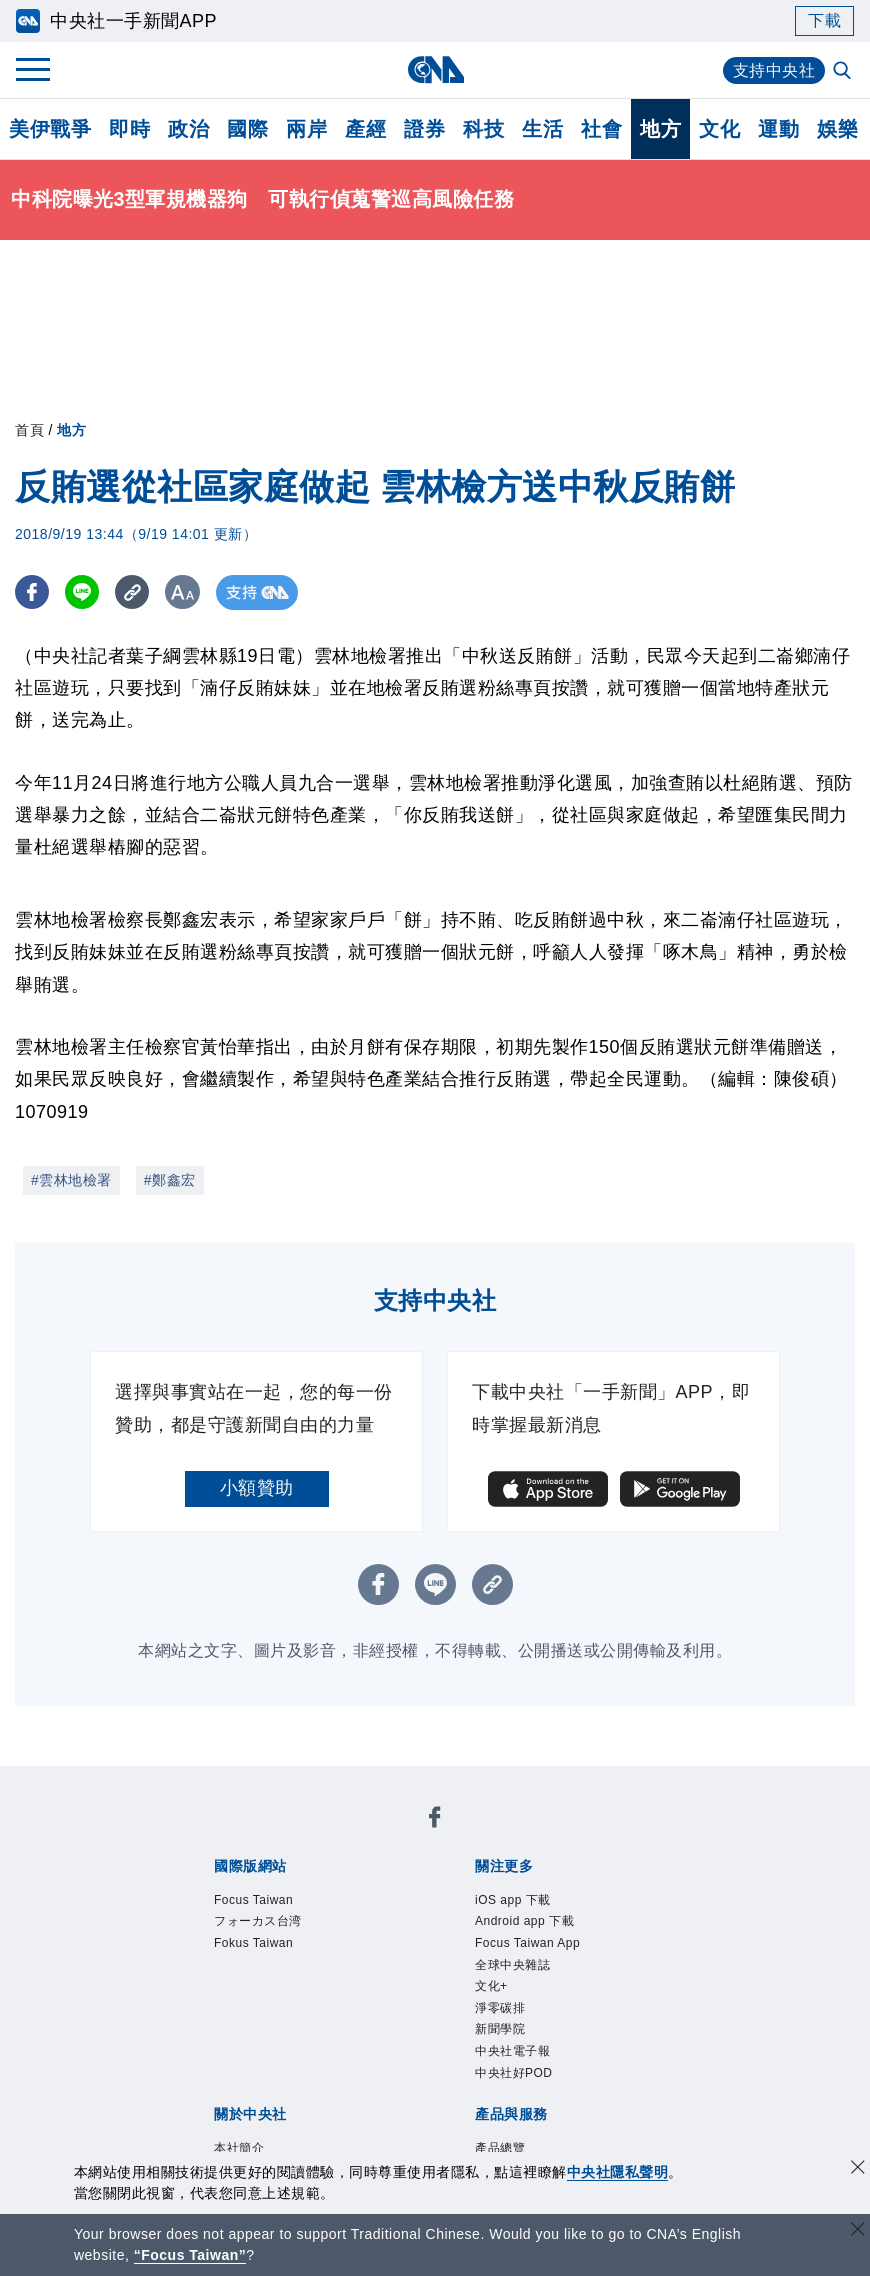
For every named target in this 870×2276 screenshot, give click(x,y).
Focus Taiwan (253, 1900)
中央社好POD (514, 2073)
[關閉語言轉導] (858, 2231)
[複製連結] (134, 592)
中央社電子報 (512, 2051)
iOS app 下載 (513, 1900)
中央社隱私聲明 (618, 2172)
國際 (247, 129)
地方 (660, 129)
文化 (719, 129)
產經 (365, 129)
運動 (778, 129)
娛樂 (837, 129)
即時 (129, 129)
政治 (188, 129)
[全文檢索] (844, 72)
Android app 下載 (524, 1921)
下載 (824, 20)
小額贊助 (257, 1488)
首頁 (29, 430)
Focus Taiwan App (527, 1943)
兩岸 (306, 129)
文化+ (491, 1986)
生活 (542, 129)
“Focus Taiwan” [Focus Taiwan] (190, 2255)
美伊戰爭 (50, 129)
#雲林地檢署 (71, 1180)
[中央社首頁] (435, 69)
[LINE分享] (83, 592)
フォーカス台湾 (258, 1921)
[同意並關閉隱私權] (858, 2169)
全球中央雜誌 (512, 1965)
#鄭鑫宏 (170, 1180)
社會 (601, 129)
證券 (424, 129)
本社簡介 (239, 2148)
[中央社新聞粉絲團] (435, 1820)
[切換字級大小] (185, 592)
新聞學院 (500, 2029)
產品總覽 (500, 2148)
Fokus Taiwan (253, 1943)
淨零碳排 (500, 2008)
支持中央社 (774, 70)
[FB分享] (32, 592)
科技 (483, 129)
